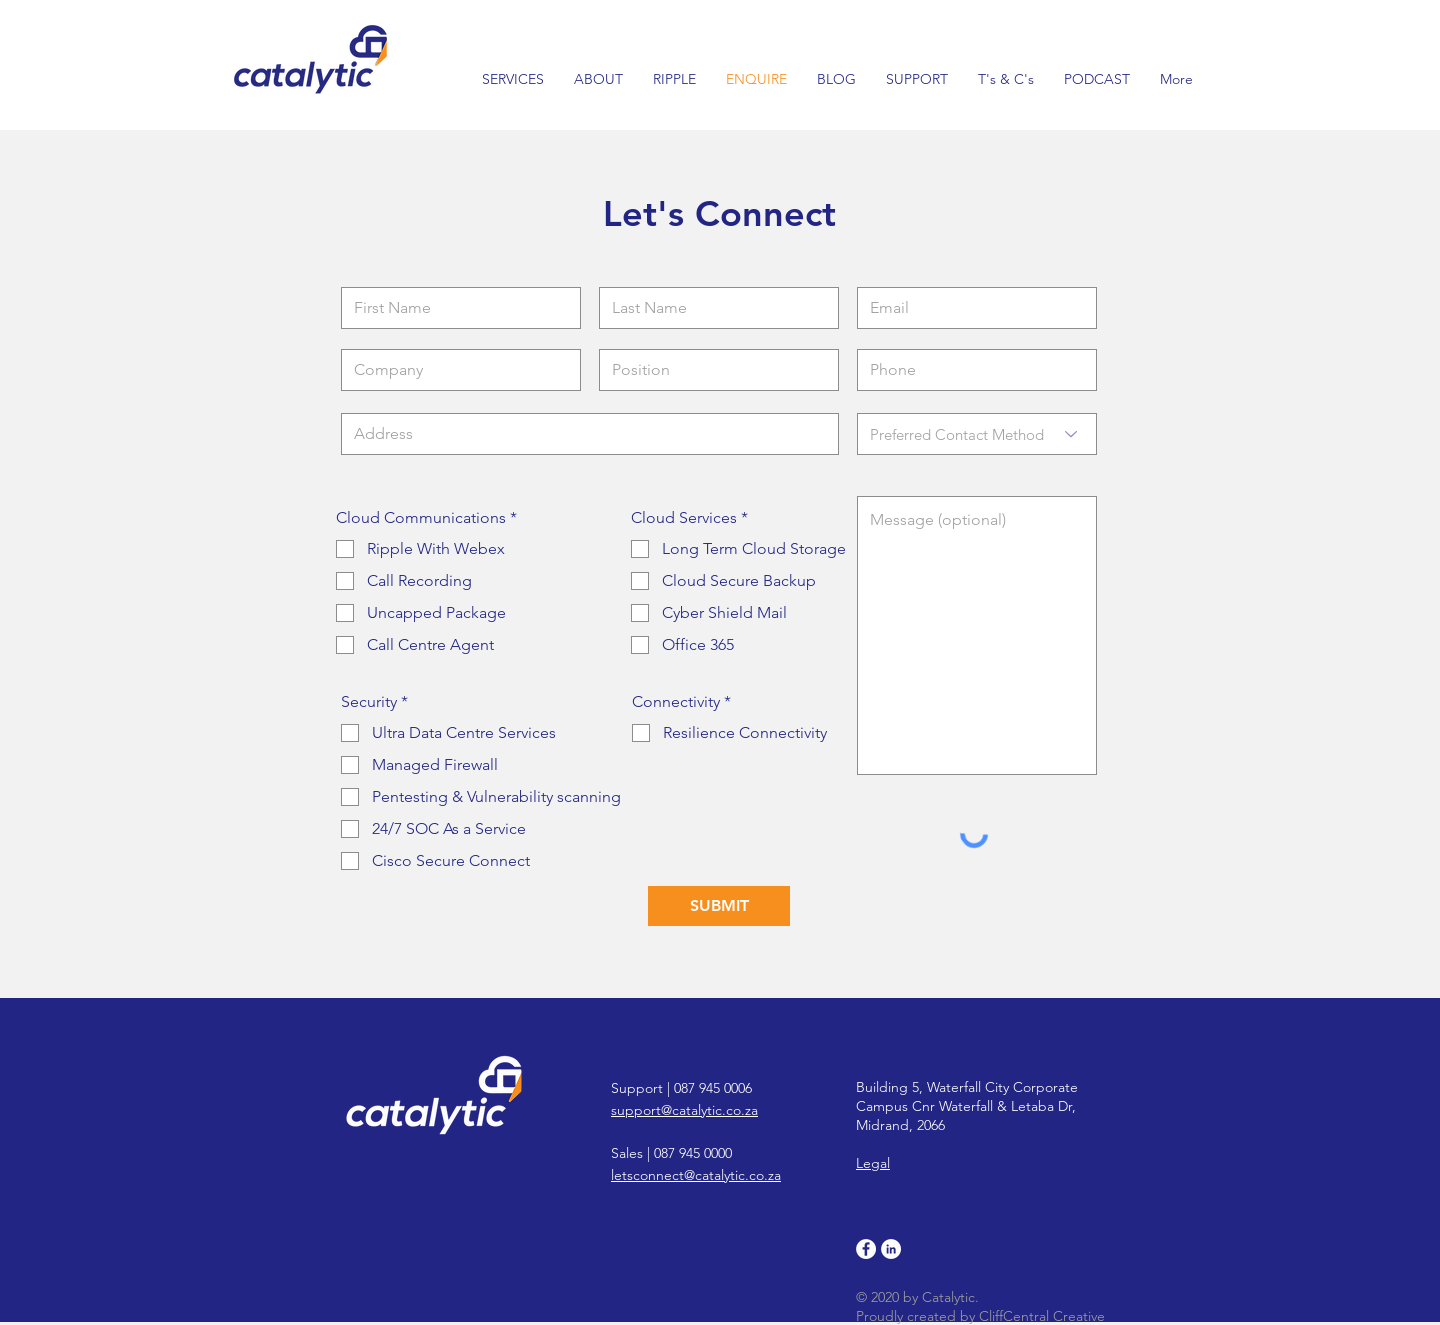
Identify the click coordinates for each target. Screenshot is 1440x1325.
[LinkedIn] (891, 1249)
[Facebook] (866, 1249)
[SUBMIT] (719, 906)
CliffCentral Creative (1042, 1316)
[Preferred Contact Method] (977, 434)
